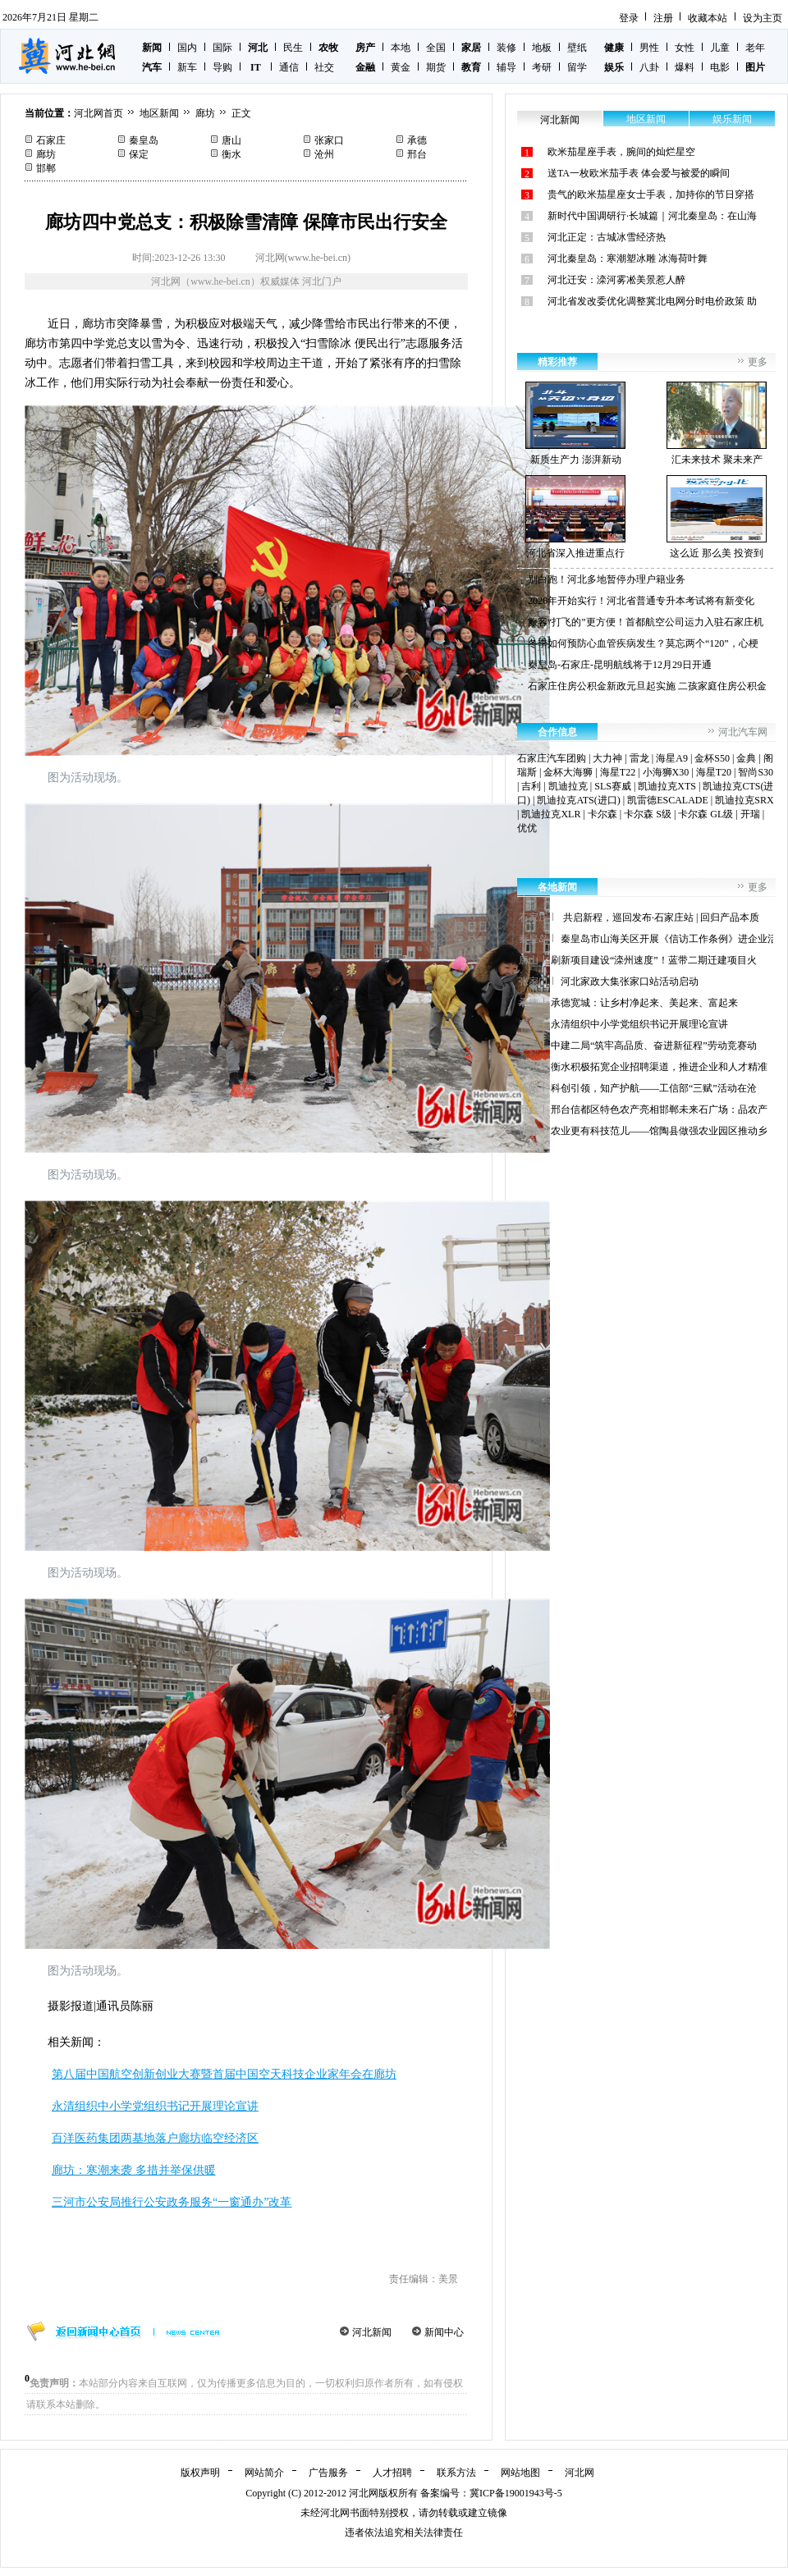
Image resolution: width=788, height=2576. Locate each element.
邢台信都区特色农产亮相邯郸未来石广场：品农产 (659, 1109)
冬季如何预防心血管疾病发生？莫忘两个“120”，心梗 (643, 643)
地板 (542, 47)
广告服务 (328, 2472)
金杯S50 (712, 758)
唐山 (231, 140)
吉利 (531, 786)
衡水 (231, 154)
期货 (436, 67)
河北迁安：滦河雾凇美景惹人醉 (616, 280)
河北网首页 (98, 113)
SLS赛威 (612, 786)
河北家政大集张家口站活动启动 (630, 981)
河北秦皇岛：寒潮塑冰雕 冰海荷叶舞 (627, 258)
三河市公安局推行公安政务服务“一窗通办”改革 (171, 2202)
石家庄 (51, 140)
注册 (663, 18)
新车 (187, 67)
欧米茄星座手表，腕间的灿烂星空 (621, 152)
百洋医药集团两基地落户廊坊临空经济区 (155, 2138)
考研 (542, 67)
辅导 (506, 67)
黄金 (400, 67)
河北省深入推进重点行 (575, 517)
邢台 (417, 154)
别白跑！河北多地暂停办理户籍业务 (606, 579)
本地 (400, 47)
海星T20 (713, 772)
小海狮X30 (666, 772)
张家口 (329, 140)
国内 (187, 47)
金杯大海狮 (568, 772)
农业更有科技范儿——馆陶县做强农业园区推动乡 (659, 1131)
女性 (684, 47)
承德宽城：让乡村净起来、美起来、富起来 (644, 1003)
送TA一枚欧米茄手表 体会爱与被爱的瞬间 (638, 173)
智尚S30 (755, 772)
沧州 (324, 154)
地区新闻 (159, 113)
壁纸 (577, 47)
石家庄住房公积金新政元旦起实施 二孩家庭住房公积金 (647, 686)
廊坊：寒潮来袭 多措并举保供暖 (134, 2170)
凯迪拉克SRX (744, 800)
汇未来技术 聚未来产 (717, 423)
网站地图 (520, 2472)
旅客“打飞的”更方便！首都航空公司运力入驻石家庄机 (645, 622)
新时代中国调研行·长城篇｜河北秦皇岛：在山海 (652, 216)
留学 (577, 67)
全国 (436, 47)
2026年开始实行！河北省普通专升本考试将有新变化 (641, 600)
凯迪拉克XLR (550, 814)
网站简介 (264, 2472)
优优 (527, 828)
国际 (222, 47)
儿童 (720, 47)
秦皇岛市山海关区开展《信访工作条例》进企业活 (669, 939)
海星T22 (617, 772)
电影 (720, 67)
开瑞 (750, 814)
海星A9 (672, 758)
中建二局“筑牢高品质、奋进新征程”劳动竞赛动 (654, 1045)
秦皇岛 (143, 140)
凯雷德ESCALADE (667, 800)
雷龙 (639, 758)
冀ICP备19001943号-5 (516, 2493)
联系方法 (456, 2472)
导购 (222, 67)
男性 (649, 47)
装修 (506, 47)
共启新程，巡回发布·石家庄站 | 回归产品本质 (660, 917)
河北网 (579, 2472)
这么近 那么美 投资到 (717, 517)
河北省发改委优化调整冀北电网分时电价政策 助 (652, 301)
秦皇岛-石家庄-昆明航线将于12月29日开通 (620, 664)
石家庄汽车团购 (551, 758)
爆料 (684, 67)
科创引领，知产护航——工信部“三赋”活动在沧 (654, 1088)
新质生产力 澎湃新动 (575, 423)
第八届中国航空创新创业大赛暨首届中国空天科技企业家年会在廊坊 (224, 2074)
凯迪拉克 (568, 786)
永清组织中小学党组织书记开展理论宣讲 (155, 2106)
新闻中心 (444, 2332)
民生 (293, 47)
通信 (289, 67)
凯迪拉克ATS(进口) (578, 800)
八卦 (649, 67)
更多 (757, 362)
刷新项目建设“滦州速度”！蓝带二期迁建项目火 (654, 960)
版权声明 (200, 2472)
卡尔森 (602, 814)
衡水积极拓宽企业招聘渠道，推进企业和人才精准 (659, 1067)
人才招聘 (392, 2472)
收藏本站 (707, 18)
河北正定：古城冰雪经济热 (606, 237)
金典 (746, 758)
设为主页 (762, 18)
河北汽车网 (742, 732)
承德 (417, 140)
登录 (629, 18)
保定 (139, 154)
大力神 (607, 758)
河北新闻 (372, 2332)
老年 (755, 47)
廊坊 (205, 113)
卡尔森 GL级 (705, 814)
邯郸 (46, 168)
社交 (324, 67)
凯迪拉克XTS (667, 786)
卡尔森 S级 (647, 814)
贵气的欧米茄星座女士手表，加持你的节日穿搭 (650, 194)
